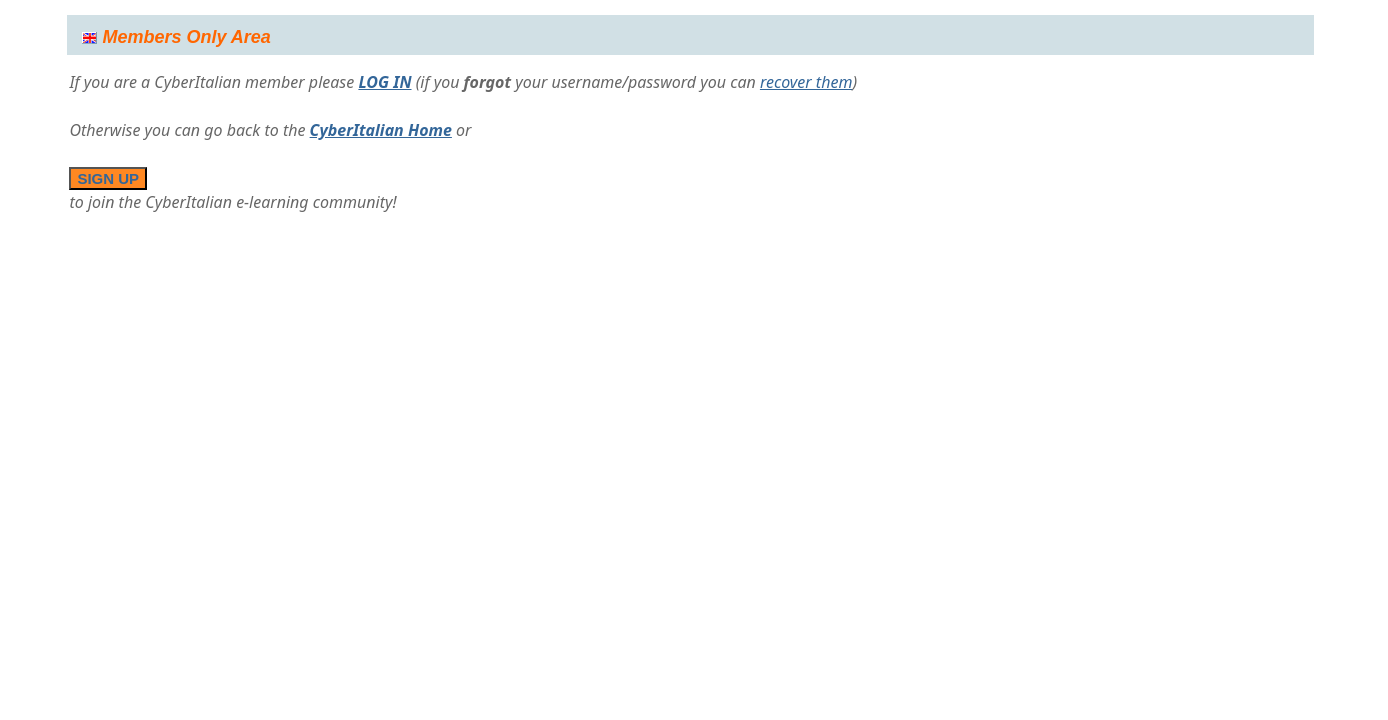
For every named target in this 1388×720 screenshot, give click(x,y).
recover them (806, 82)
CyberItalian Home (381, 130)
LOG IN (384, 82)
